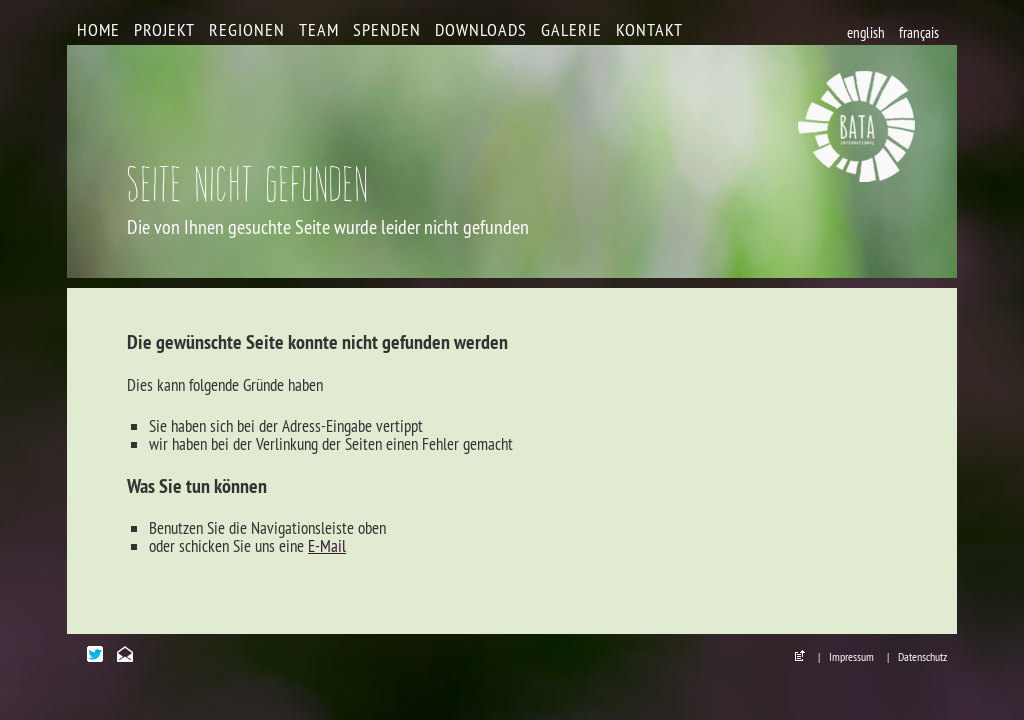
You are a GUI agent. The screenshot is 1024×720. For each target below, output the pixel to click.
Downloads (481, 29)
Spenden (387, 29)
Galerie (571, 29)
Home (98, 29)
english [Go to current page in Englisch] (866, 32)
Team (319, 29)
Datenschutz (922, 656)
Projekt (164, 29)
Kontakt (649, 29)
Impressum (851, 656)
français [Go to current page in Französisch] (919, 32)
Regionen (247, 29)
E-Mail (327, 546)
